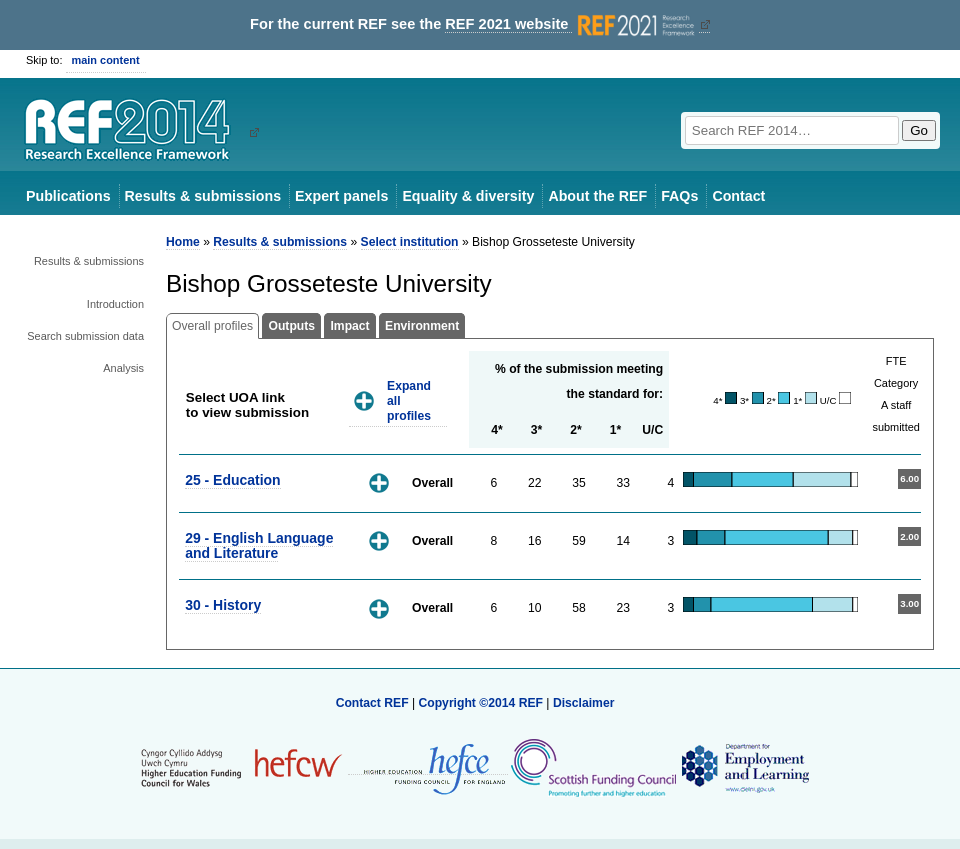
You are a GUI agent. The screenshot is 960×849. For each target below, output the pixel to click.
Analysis (123, 368)
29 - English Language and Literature (259, 545)
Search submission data (85, 336)
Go (919, 130)
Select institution (410, 242)
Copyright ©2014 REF (482, 703)
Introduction (115, 304)
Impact (349, 326)
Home (183, 242)
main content (106, 60)
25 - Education (232, 480)
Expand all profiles (409, 400)
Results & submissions (203, 196)
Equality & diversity (468, 196)
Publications (68, 196)
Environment (422, 326)
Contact (738, 196)
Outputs (291, 326)
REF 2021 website (571, 24)
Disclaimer (584, 703)
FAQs (679, 196)
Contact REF (372, 703)
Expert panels (341, 196)
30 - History (223, 605)
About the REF (597, 196)
